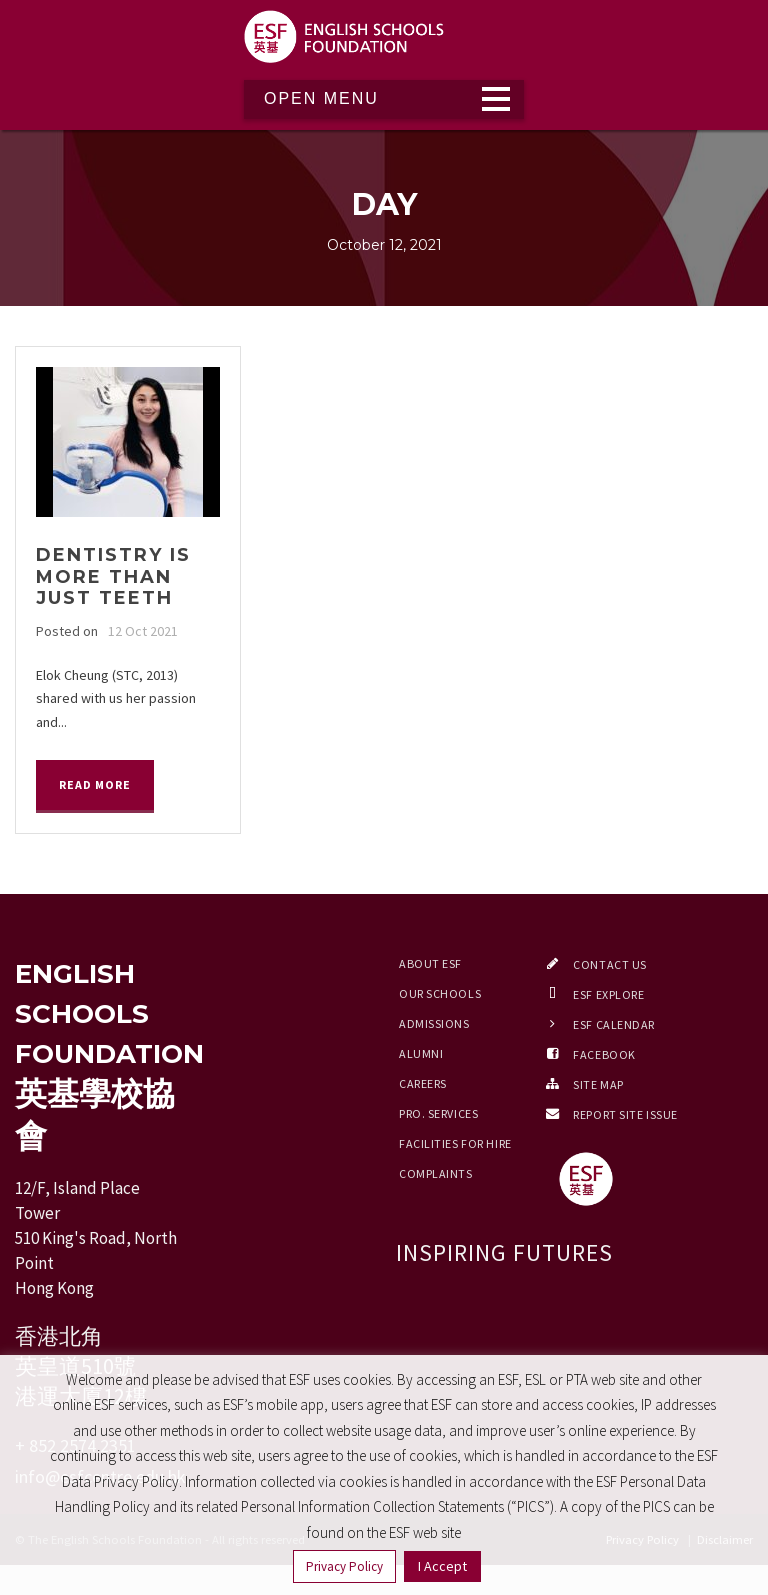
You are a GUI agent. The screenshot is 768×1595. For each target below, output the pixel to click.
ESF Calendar (614, 1024)
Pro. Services (438, 1113)
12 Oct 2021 (143, 631)
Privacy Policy (344, 1566)
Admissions (434, 1023)
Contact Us (610, 964)
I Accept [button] (442, 1566)
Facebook (604, 1054)
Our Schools (440, 993)
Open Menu (321, 98)
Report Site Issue (625, 1114)
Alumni (421, 1053)
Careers (423, 1083)
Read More (95, 784)
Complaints (436, 1173)
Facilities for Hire (455, 1143)
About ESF (430, 963)
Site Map (598, 1084)
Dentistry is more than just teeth (113, 576)
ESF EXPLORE (608, 994)
